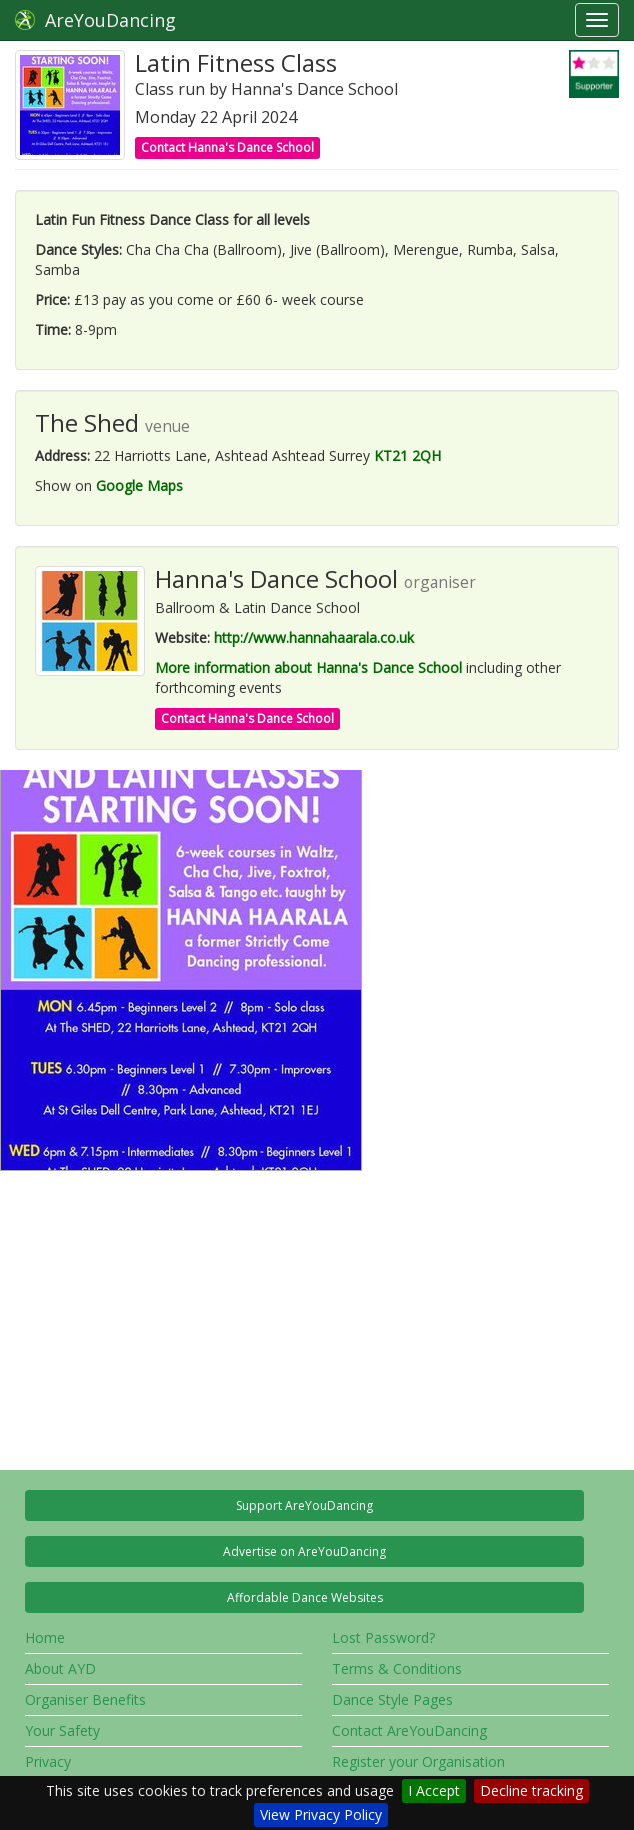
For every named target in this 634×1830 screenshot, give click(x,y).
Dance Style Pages (392, 1699)
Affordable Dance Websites (305, 1597)
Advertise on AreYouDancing (304, 1551)
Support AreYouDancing (304, 1505)
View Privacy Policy (321, 1814)
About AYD (60, 1668)
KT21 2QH (407, 455)
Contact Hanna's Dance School (227, 147)
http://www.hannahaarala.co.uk (314, 637)
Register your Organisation (418, 1761)
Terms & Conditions (397, 1668)
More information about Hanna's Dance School (308, 667)
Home (45, 1637)
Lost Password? (383, 1637)
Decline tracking (531, 1790)
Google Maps (139, 485)
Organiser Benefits (85, 1699)
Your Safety (62, 1730)
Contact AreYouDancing (409, 1730)
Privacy (48, 1761)
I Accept (434, 1790)
